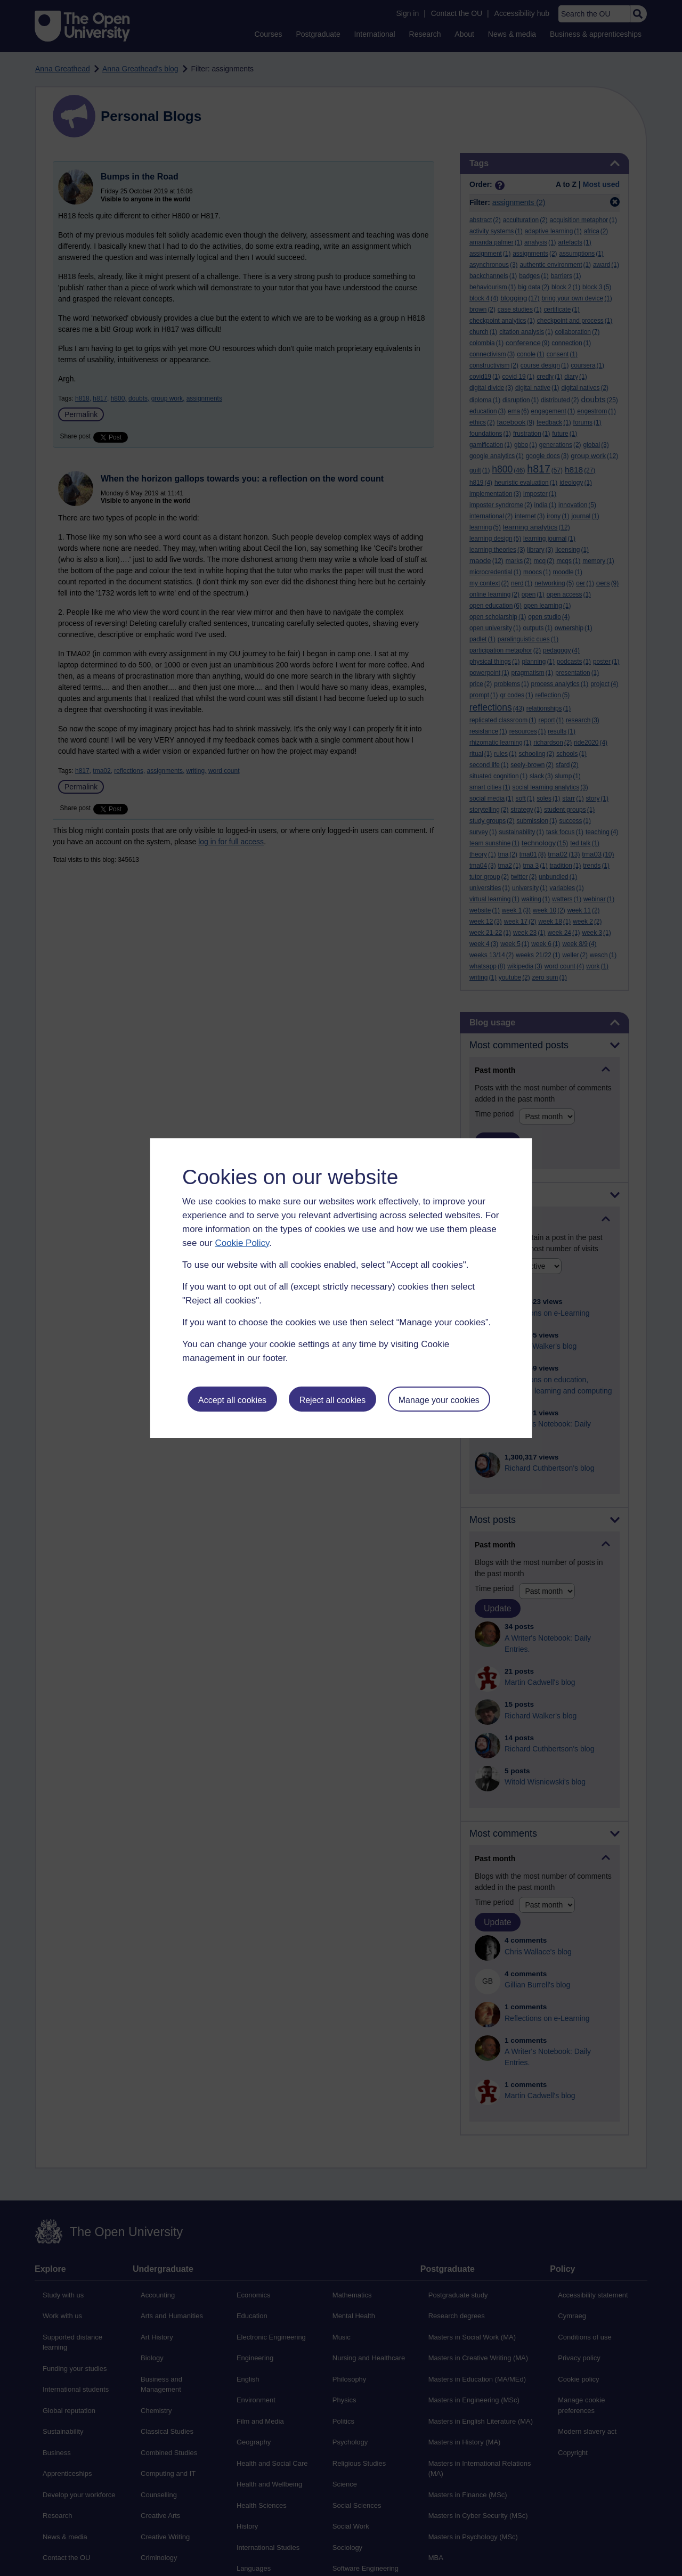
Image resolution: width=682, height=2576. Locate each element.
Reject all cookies (332, 1400)
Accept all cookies (232, 1400)
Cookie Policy (242, 1243)
